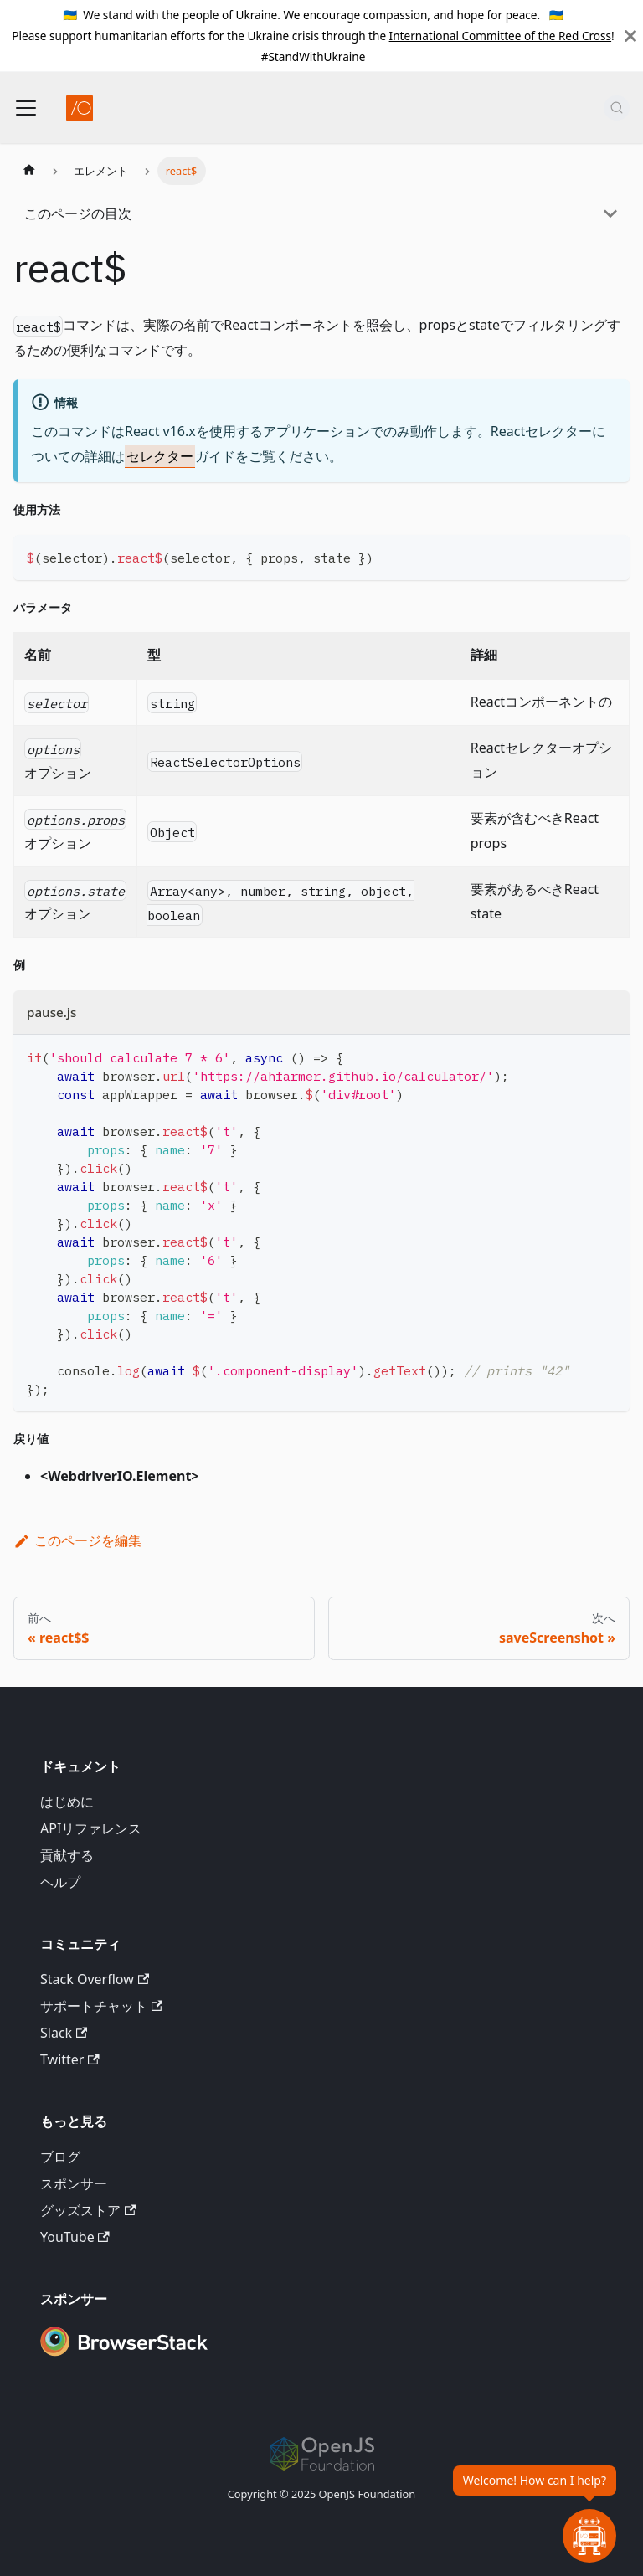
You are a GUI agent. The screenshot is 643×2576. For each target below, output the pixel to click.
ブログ (60, 2156)
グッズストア (88, 2210)
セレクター (159, 456)
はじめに (67, 1801)
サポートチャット (101, 2006)
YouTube (75, 2237)
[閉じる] (630, 35)
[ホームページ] (29, 171)
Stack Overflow (94, 1979)
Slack (63, 2032)
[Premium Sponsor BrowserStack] (124, 2357)
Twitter (70, 2059)
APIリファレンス (90, 1828)
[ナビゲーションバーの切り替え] (26, 108)
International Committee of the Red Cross (500, 36)
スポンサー (73, 2183)
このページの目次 (77, 213)
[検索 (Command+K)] (617, 108)
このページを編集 (77, 1540)
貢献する (67, 1855)
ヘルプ (60, 1882)
